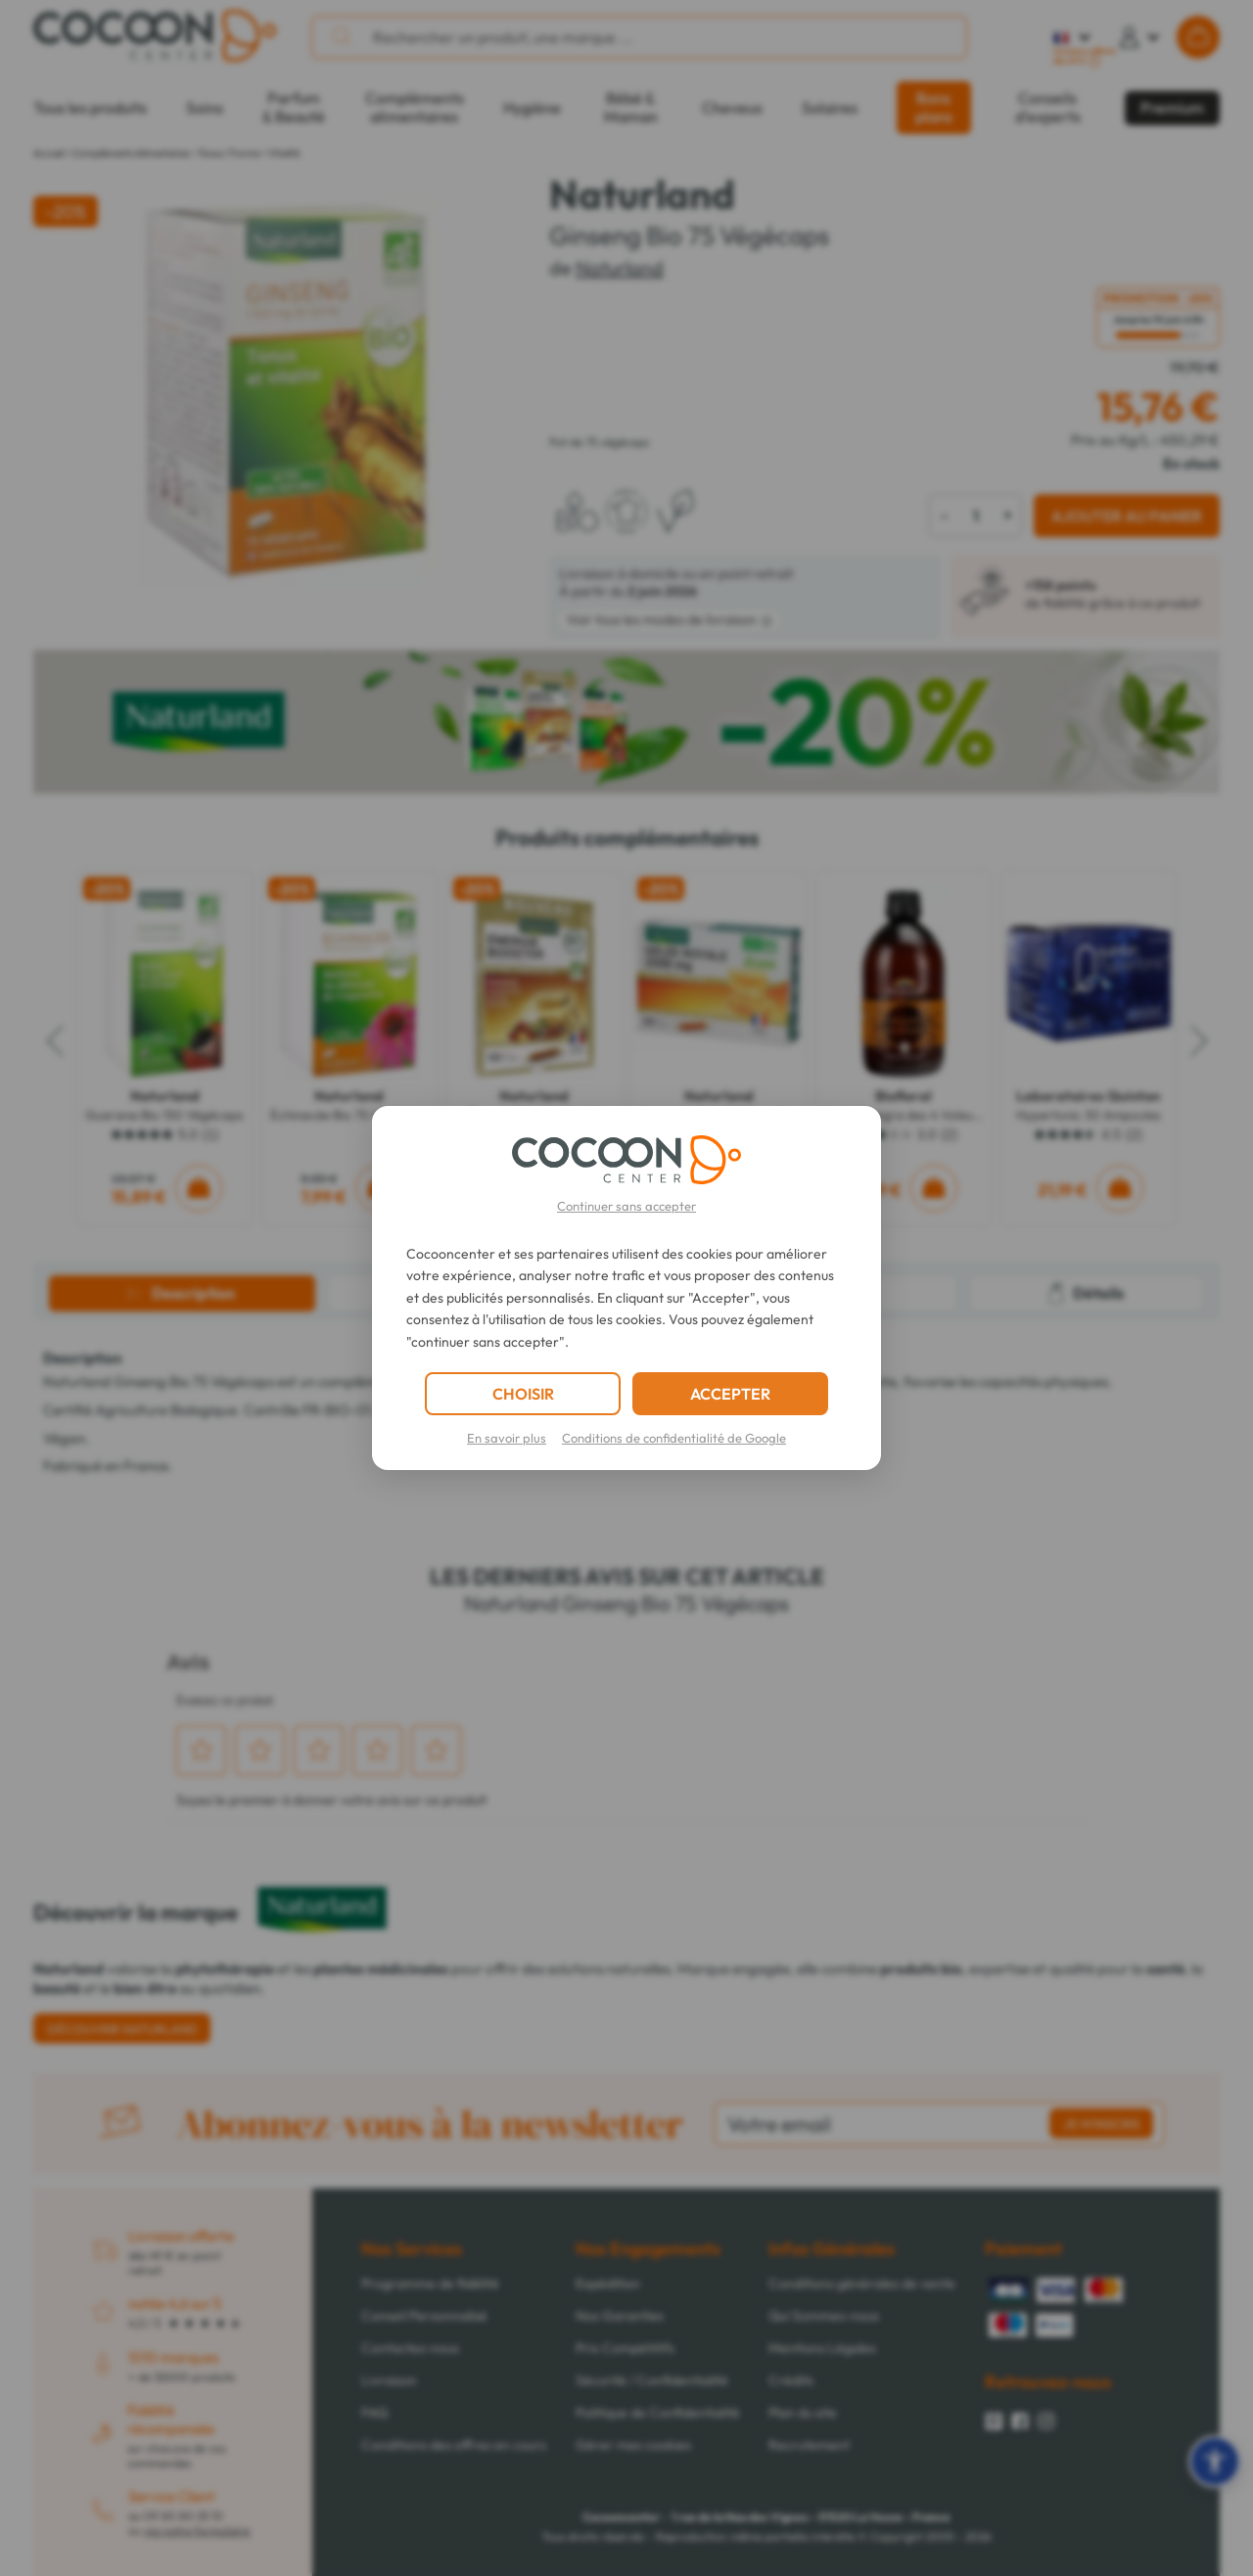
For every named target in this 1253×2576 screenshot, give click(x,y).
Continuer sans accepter (626, 1206)
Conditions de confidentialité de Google (674, 1438)
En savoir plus (506, 1438)
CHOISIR (523, 1393)
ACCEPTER (730, 1393)
